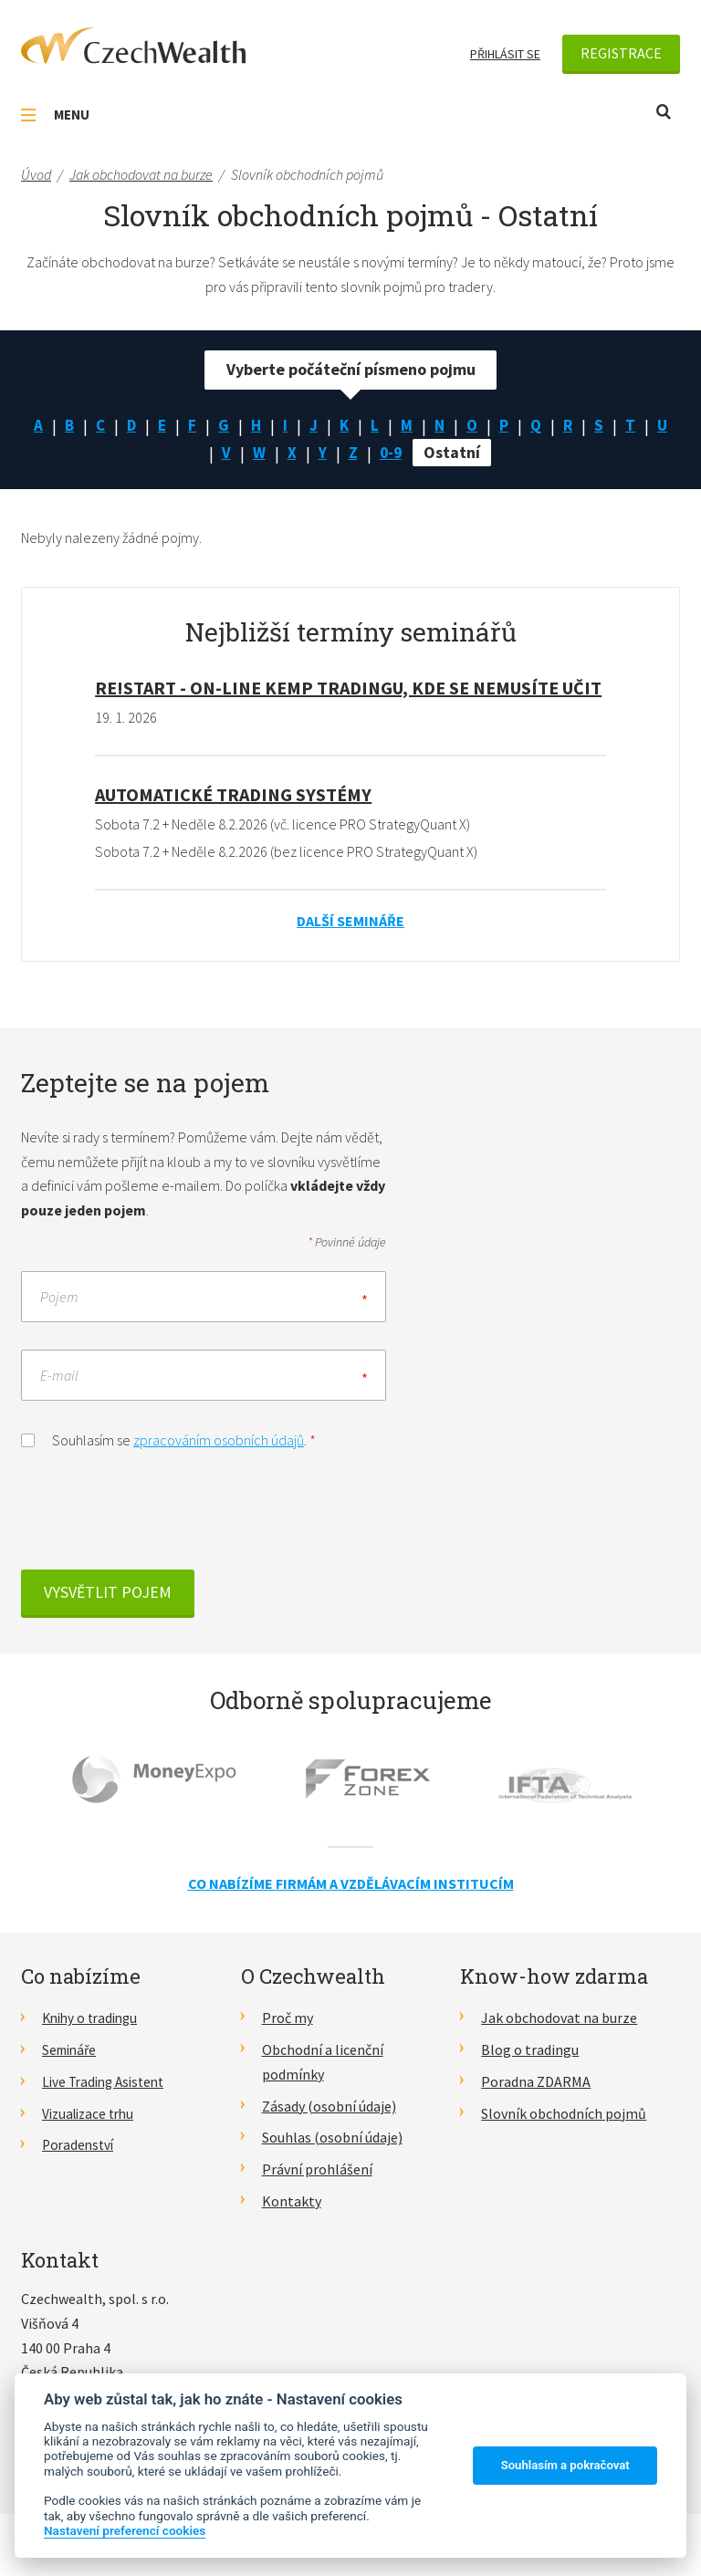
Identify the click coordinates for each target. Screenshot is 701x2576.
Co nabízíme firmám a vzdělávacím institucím (351, 1884)
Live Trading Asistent (107, 2082)
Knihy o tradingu (93, 2019)
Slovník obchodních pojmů (563, 2114)
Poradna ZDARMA (536, 2082)
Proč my (287, 2019)
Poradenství (80, 2146)
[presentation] (159, 1516)
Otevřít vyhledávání (663, 112)
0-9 (407, 453)
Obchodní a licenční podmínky (322, 2063)
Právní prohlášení (317, 2170)
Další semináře (350, 922)
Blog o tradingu (530, 2051)
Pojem (59, 1297)
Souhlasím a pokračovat (565, 2465)
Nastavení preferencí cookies (124, 2530)
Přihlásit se (505, 54)
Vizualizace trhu (91, 2114)
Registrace (621, 53)
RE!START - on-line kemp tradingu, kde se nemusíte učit (348, 688)
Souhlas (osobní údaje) (332, 2139)
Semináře (71, 2051)
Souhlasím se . (168, 1439)
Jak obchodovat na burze (559, 2019)
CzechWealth (133, 45)
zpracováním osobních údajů (218, 1441)
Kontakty (291, 2202)
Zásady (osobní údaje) (329, 2107)
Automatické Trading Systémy (233, 795)
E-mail (59, 1376)
